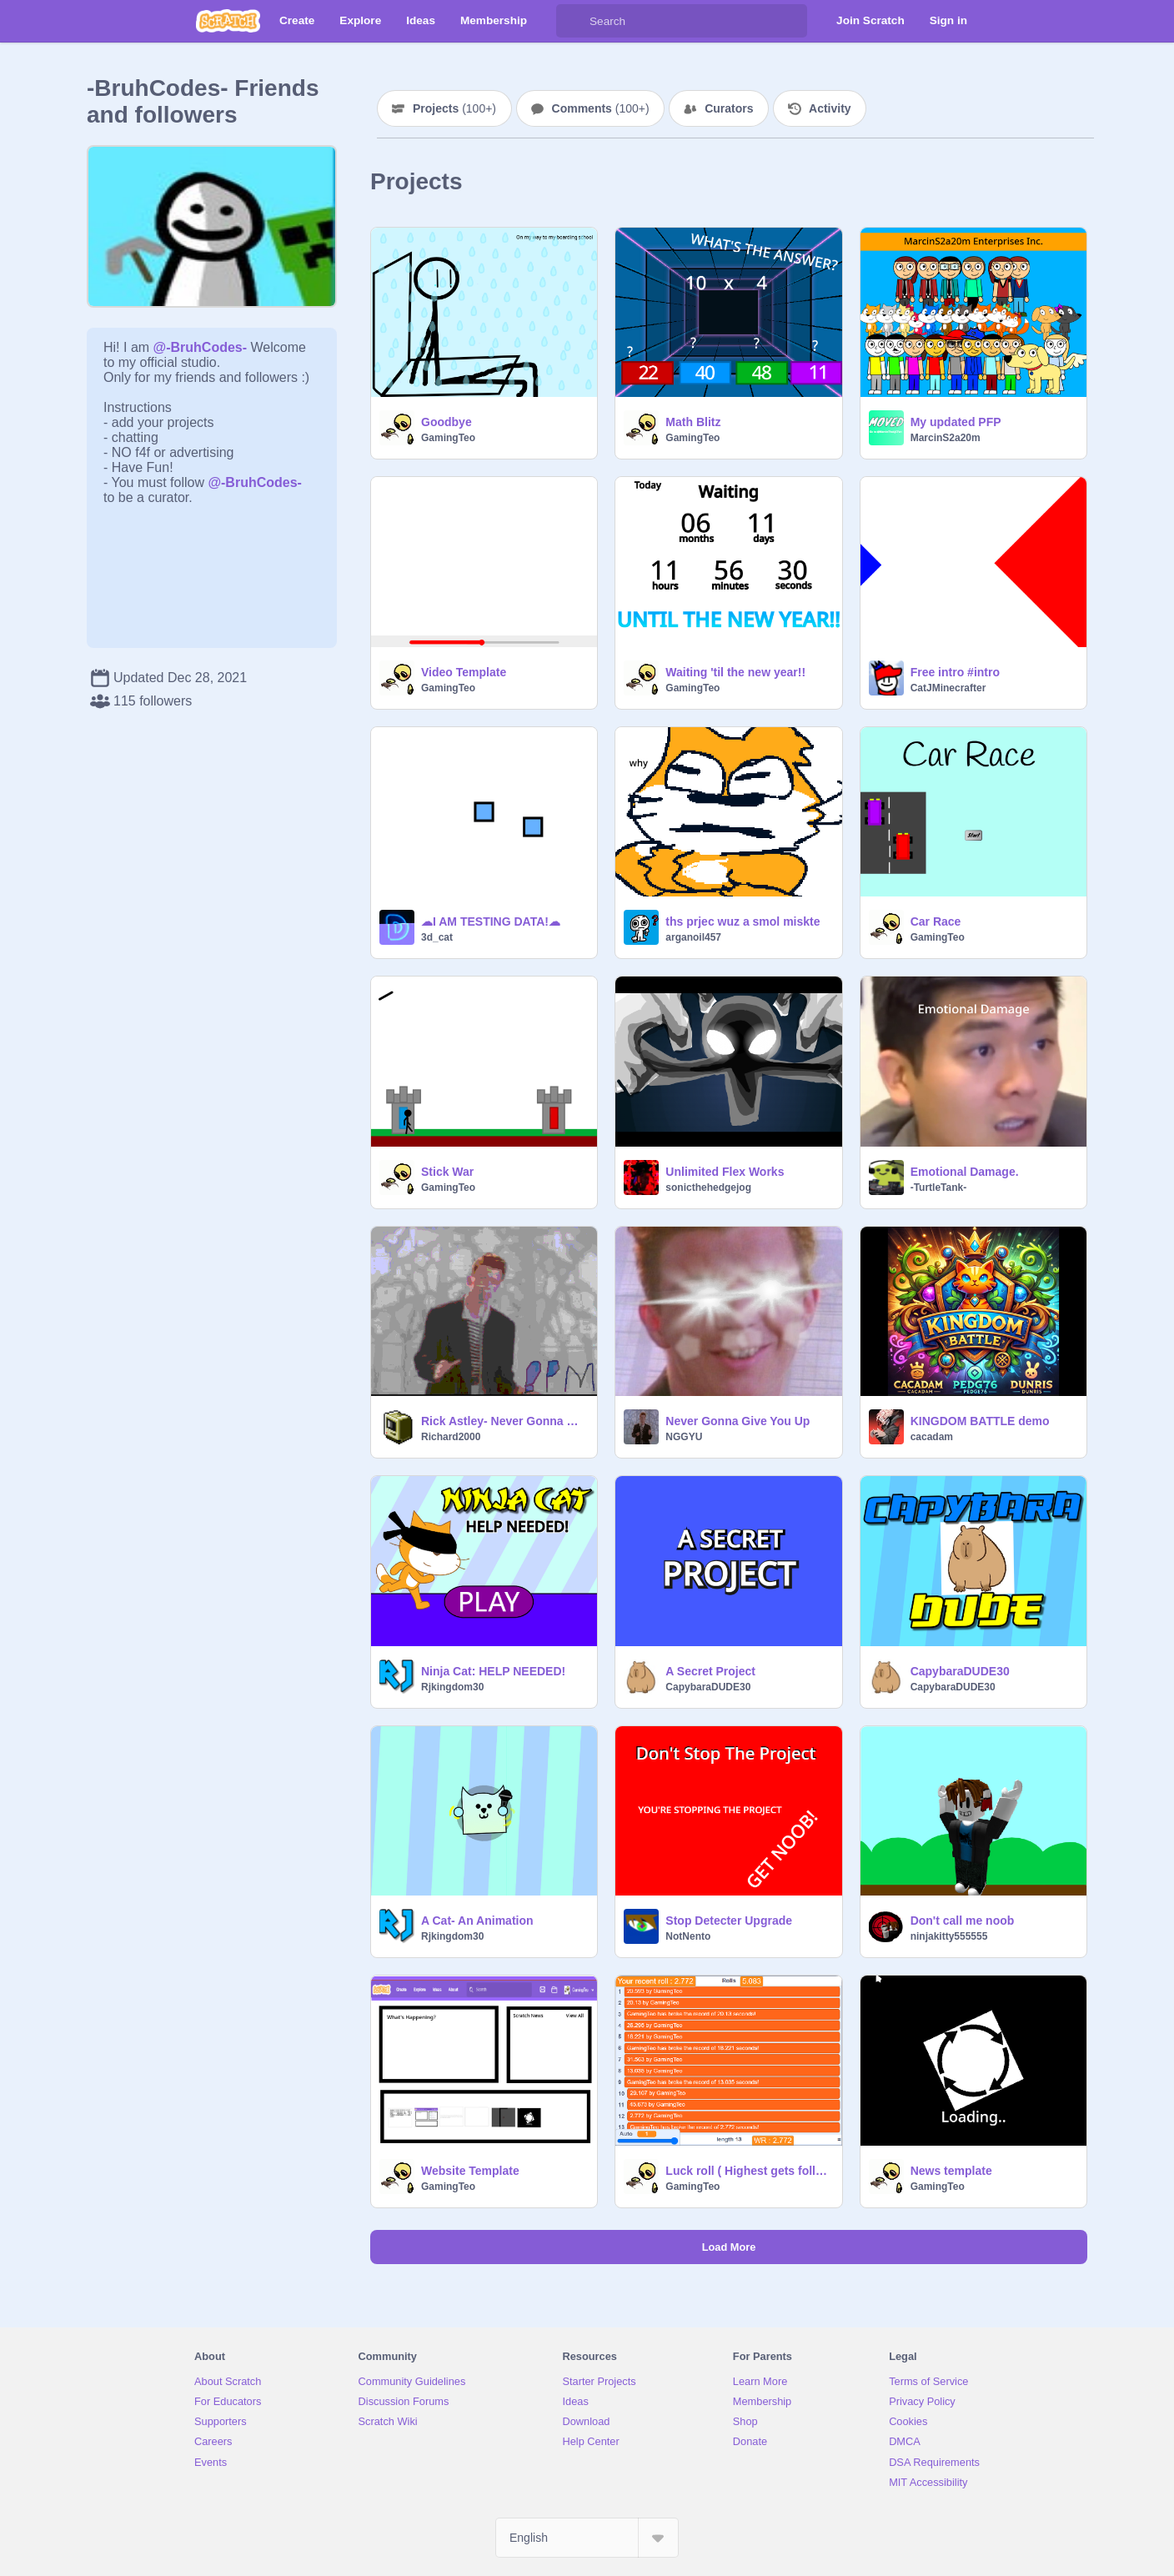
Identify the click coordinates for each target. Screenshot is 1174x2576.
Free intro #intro (955, 672)
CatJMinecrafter (948, 688)
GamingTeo (448, 438)
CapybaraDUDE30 (707, 1687)
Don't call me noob (963, 1920)
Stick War (447, 1171)
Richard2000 (450, 1437)
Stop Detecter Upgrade (728, 1920)
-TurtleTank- (939, 1187)
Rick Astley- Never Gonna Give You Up (504, 1421)
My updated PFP (956, 422)
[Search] (573, 21)
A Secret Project (710, 1671)
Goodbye (446, 422)
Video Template (463, 672)
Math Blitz (692, 422)
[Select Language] (587, 2538)
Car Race (936, 921)
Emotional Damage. (965, 1171)
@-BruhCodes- (200, 347)
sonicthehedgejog (708, 1187)
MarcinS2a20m (946, 438)
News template (951, 2170)
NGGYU (683, 1437)
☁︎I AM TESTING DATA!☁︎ (490, 921)
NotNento (687, 1936)
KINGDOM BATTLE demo (980, 1421)
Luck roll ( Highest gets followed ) (748, 2170)
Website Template (470, 2170)
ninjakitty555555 (949, 1936)
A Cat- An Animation (477, 1920)
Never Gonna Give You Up (737, 1421)
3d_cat (437, 937)
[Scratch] (228, 21)
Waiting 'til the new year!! (735, 672)
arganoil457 (693, 937)
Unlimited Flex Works (724, 1171)
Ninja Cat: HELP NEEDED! (493, 1671)
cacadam (932, 1437)
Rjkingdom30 (452, 1687)
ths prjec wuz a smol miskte (742, 921)
